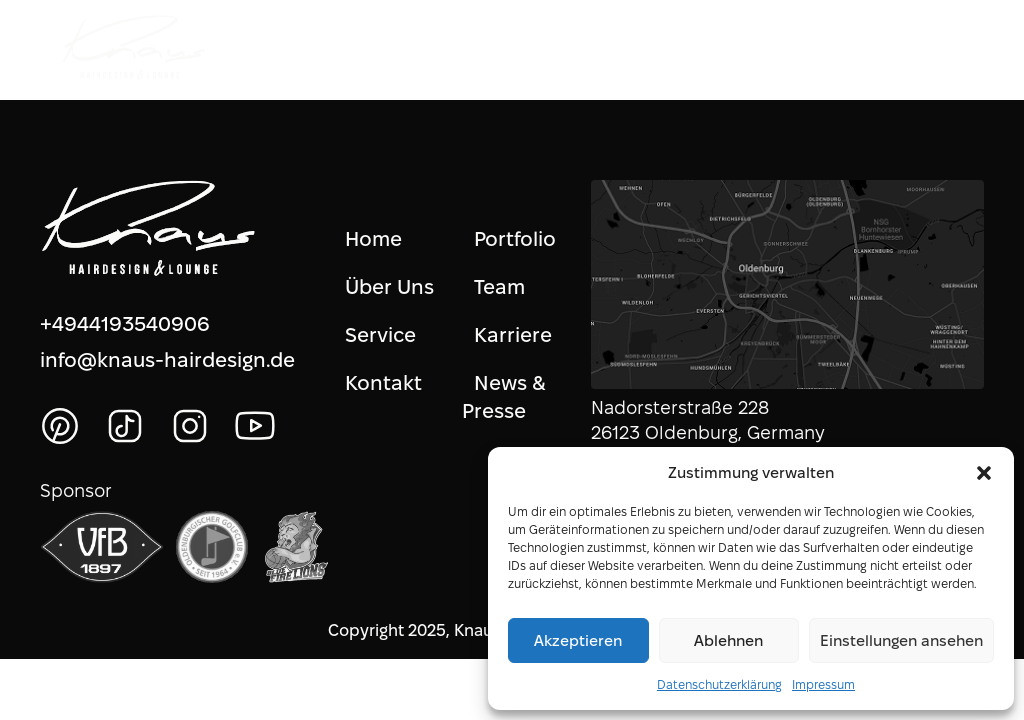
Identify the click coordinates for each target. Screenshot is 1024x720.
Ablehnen (728, 640)
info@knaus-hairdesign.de (167, 360)
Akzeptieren (578, 640)
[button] (984, 473)
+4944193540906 (125, 324)
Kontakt (383, 383)
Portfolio (515, 239)
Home (373, 239)
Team (499, 287)
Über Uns (389, 287)
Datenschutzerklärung (719, 684)
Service (380, 335)
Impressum (823, 684)
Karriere (513, 335)
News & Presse (504, 397)
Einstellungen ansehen (901, 640)
